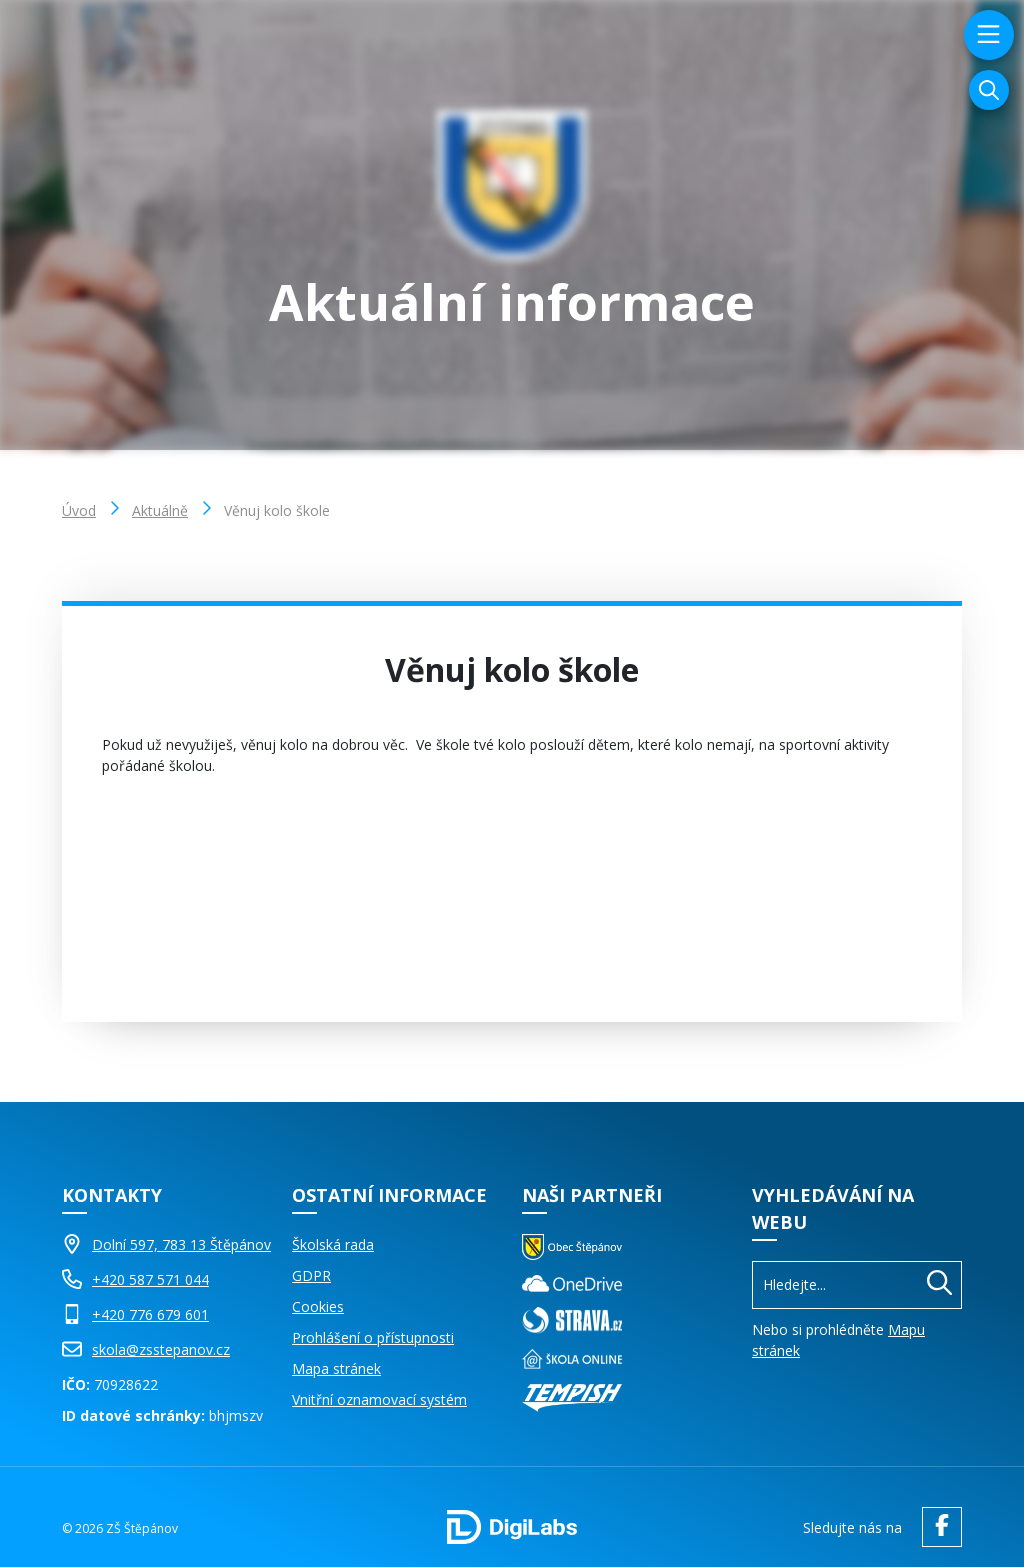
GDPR (311, 1275)
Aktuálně (160, 510)
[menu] (986, 35)
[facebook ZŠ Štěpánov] (937, 1527)
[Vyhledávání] (989, 90)
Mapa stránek (336, 1368)
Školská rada (333, 1244)
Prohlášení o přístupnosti (373, 1337)
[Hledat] (939, 1285)
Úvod (79, 510)
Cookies (318, 1306)
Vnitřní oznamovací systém (379, 1399)
